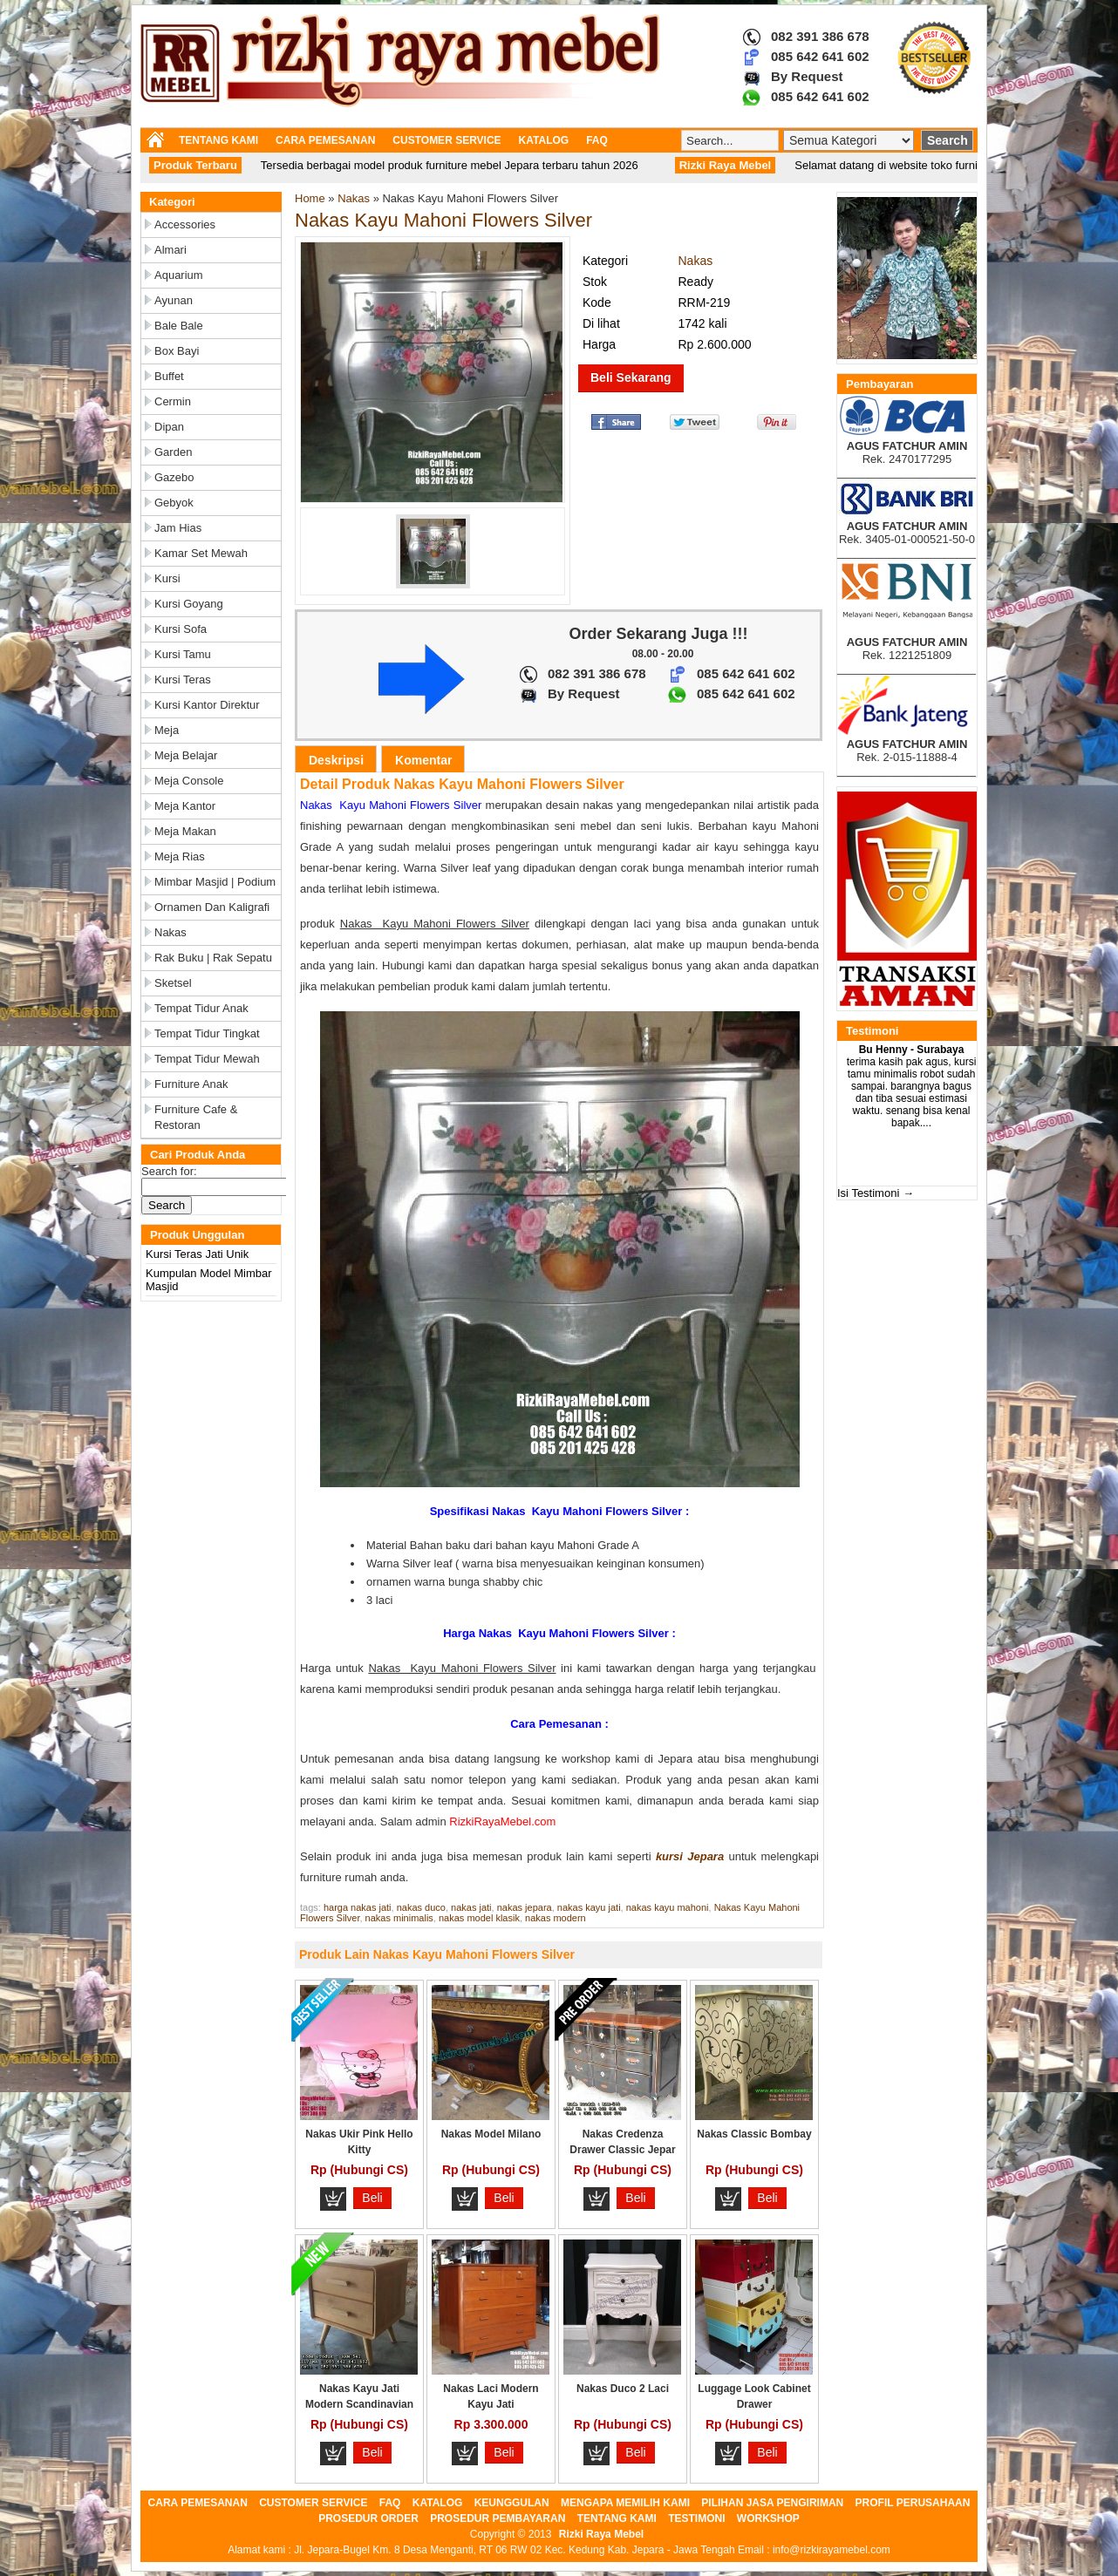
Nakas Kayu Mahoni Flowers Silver (443, 220)
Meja (166, 730)
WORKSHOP (768, 2518)
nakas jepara (524, 1907)
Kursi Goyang (188, 603)
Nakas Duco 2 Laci (622, 2388)
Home (310, 198)
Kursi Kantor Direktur (207, 704)
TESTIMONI (696, 2518)
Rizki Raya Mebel (601, 2534)
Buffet (169, 376)
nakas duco (421, 1907)
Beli (372, 2198)
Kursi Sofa (180, 629)
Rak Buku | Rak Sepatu (213, 957)
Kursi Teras (182, 679)
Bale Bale (178, 325)
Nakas (170, 932)
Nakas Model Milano (491, 2134)
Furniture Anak (191, 1084)
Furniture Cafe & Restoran (195, 1117)
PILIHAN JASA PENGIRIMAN (772, 2503)
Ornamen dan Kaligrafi (211, 907)
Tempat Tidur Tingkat (207, 1033)
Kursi (167, 578)
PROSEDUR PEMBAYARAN (497, 2518)
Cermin (172, 401)
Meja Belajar (185, 755)
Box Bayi (176, 350)
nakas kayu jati (589, 1907)
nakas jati (471, 1907)
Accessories (184, 224)
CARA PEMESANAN (325, 140)
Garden (173, 452)
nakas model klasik (479, 1918)
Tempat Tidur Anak (201, 1008)
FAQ (597, 140)
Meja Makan (185, 831)
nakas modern (555, 1918)
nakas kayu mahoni (667, 1907)
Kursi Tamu (182, 654)
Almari (170, 249)
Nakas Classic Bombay (754, 2134)
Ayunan (173, 300)
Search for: (169, 1171)
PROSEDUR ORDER (368, 2518)
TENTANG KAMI (218, 140)
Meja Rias (179, 856)
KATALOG (544, 140)
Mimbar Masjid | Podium (215, 881)
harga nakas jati (358, 1907)
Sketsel (173, 982)
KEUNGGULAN (511, 2503)
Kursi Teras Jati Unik (197, 1254)
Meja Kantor (184, 805)
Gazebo (174, 477)
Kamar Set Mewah (201, 553)
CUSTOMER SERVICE (446, 140)
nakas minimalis (399, 1918)
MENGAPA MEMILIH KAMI (625, 2503)
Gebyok (174, 502)
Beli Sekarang (630, 377)
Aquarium (178, 275)
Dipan (169, 426)
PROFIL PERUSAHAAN (913, 2503)
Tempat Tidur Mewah (207, 1058)
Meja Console (189, 780)
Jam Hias (177, 527)
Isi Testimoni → (875, 1193)
